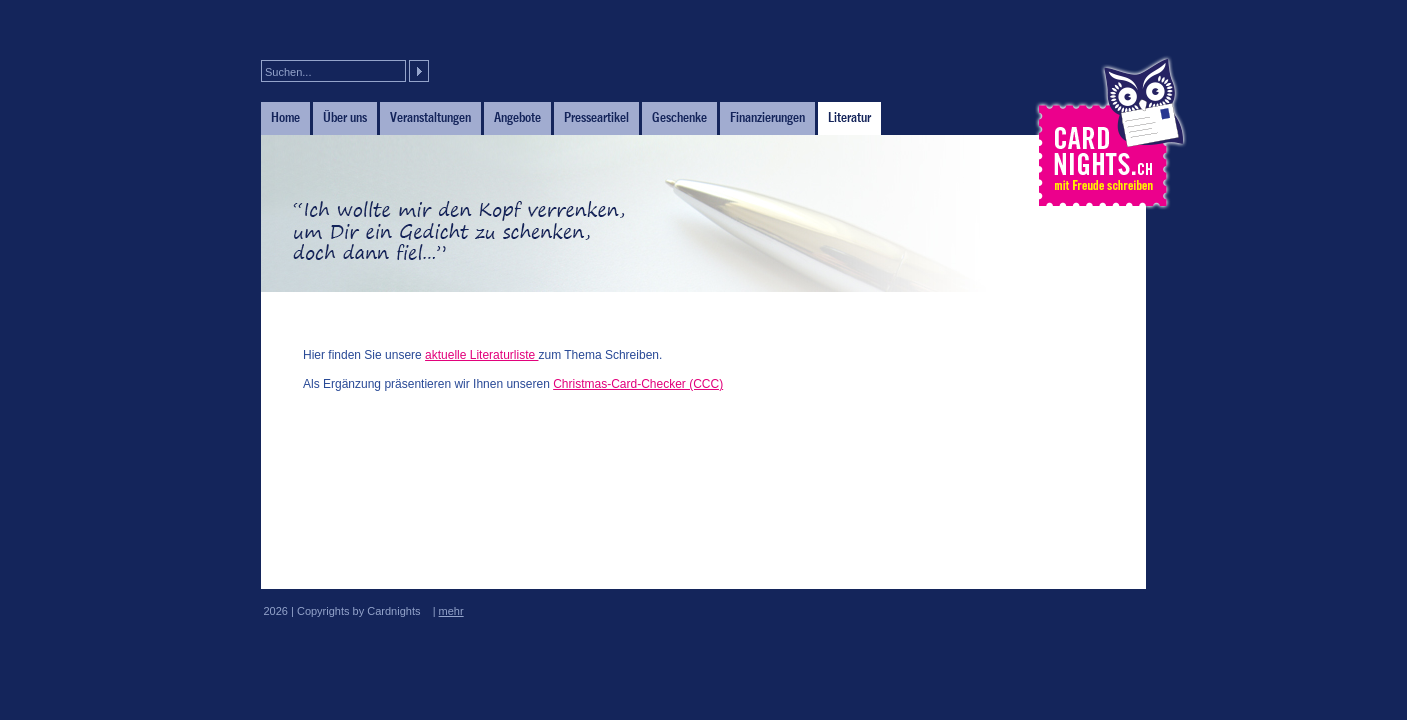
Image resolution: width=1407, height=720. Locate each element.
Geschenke (679, 117)
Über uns (345, 117)
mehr (451, 611)
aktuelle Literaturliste (481, 355)
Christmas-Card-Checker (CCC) (638, 384)
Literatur (849, 117)
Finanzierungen (767, 117)
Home (285, 117)
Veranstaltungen (430, 117)
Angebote (517, 117)
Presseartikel (596, 117)
